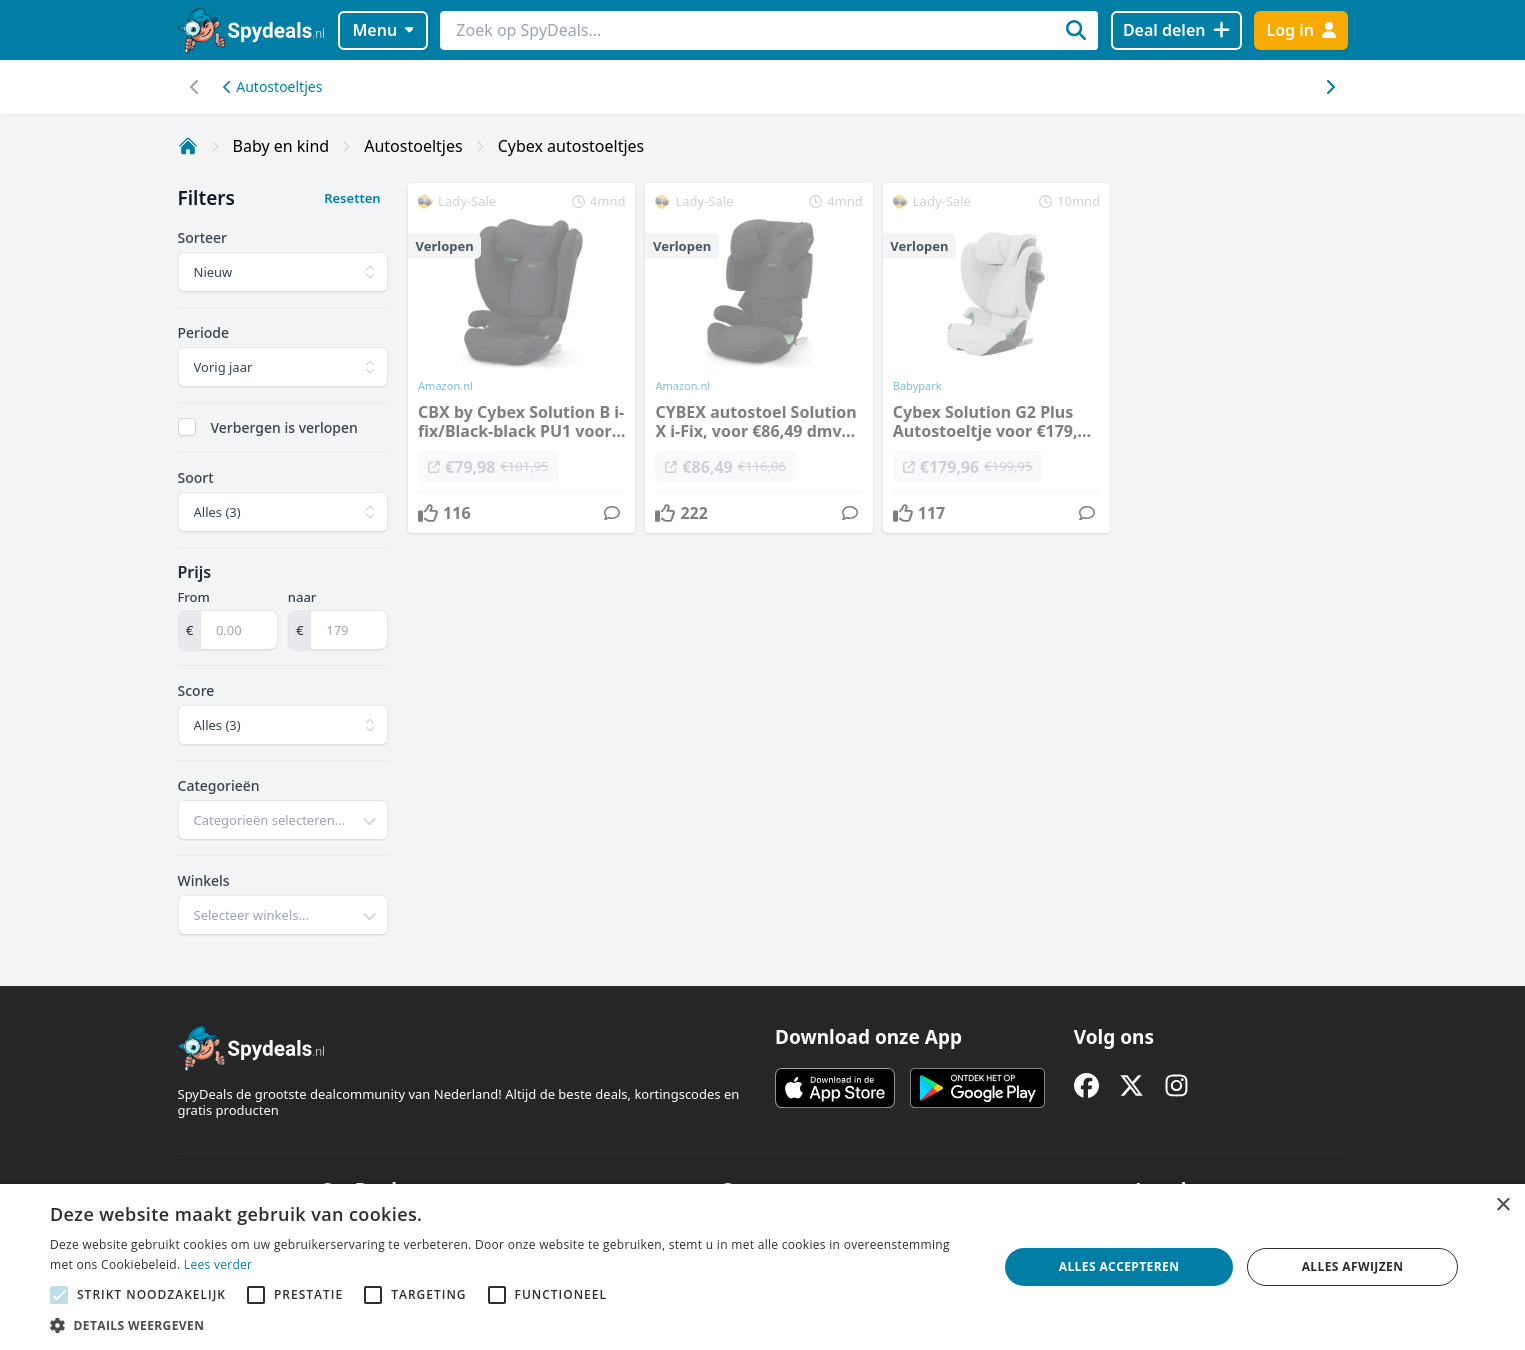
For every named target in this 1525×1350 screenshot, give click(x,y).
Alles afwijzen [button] (1353, 1266)
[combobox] (283, 820)
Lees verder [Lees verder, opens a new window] (218, 1264)
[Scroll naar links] (1330, 87)
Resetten (352, 198)
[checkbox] (187, 427)
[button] (510, 1325)
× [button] (1502, 1205)
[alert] (762, 1267)
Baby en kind (281, 146)
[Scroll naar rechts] (195, 87)
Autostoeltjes (273, 86)
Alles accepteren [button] (1119, 1266)
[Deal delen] (1176, 30)
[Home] (188, 146)
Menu (382, 30)
